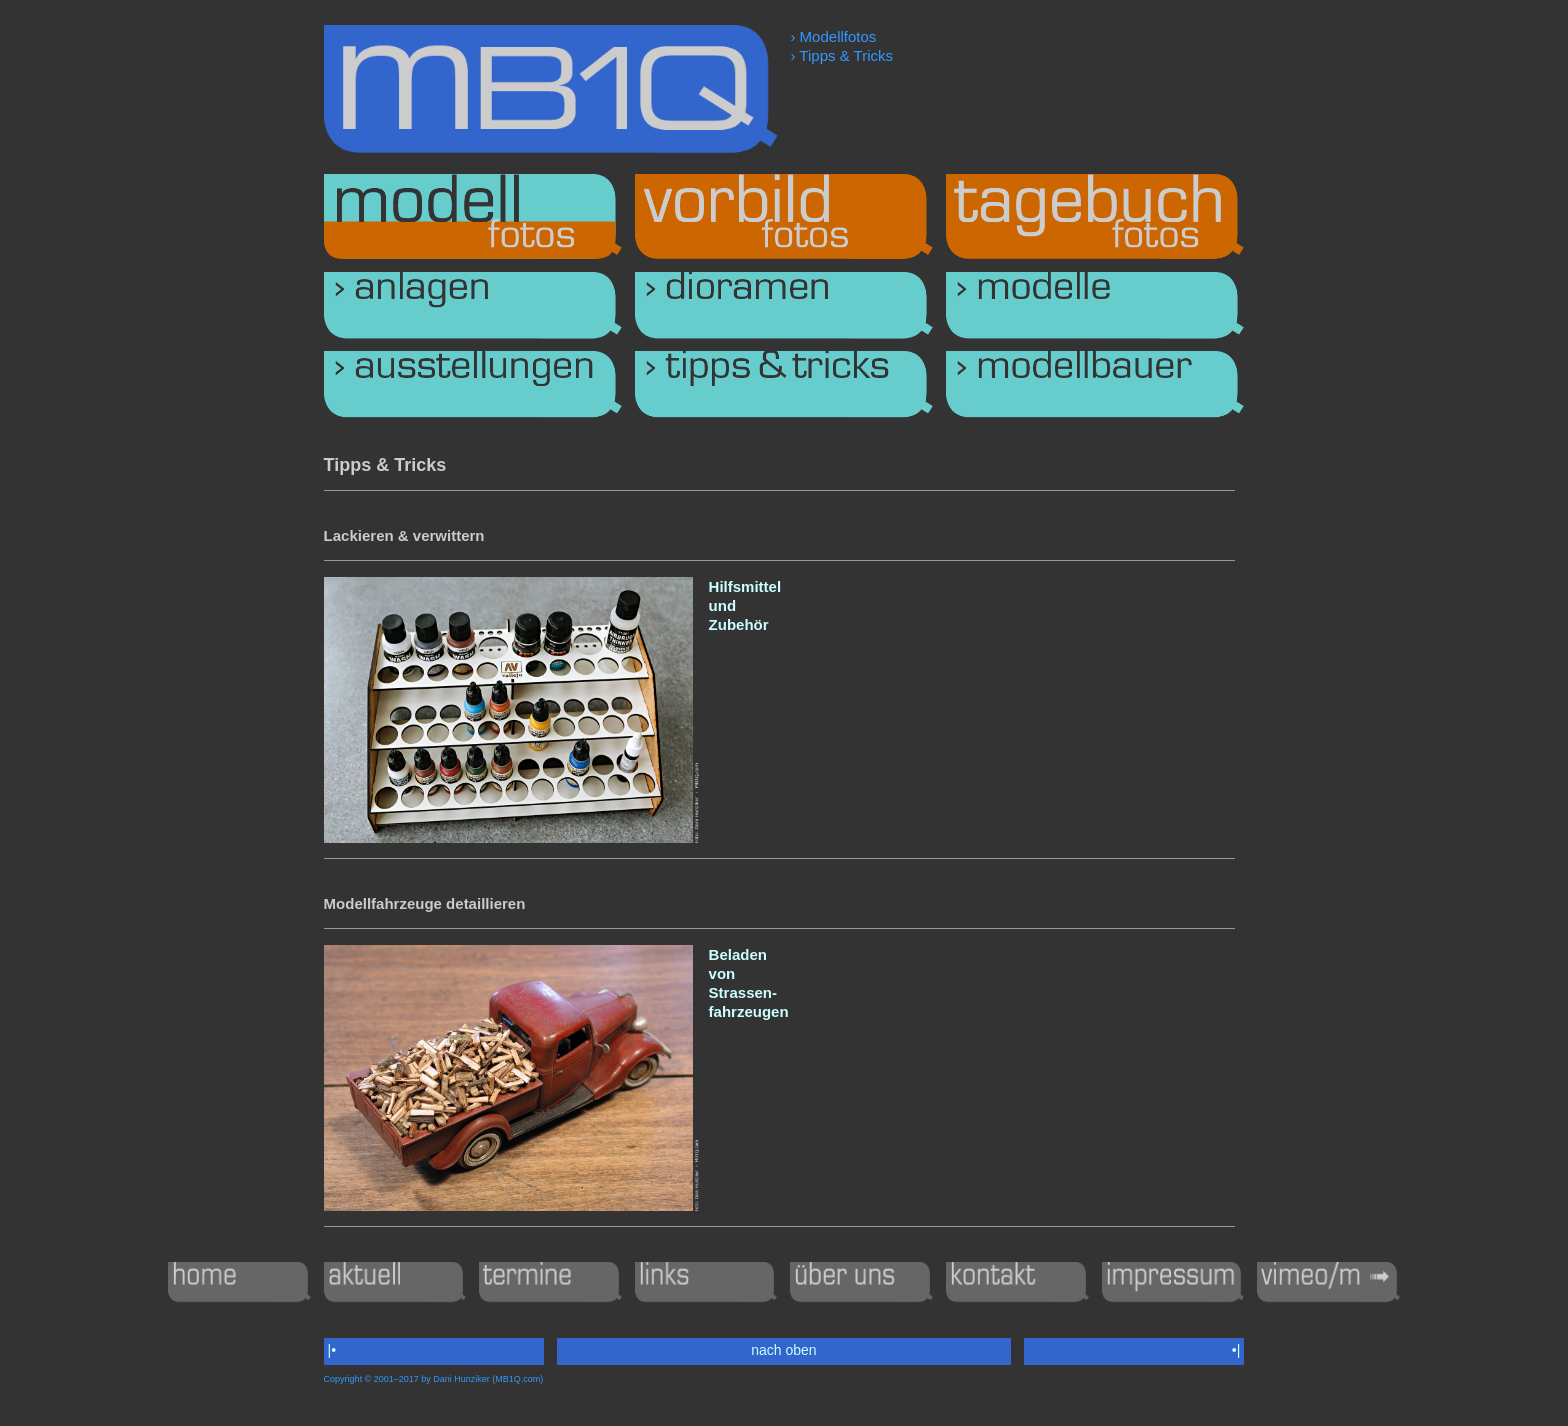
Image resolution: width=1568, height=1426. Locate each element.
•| (1236, 1350)
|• (332, 1350)
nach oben (783, 1350)
